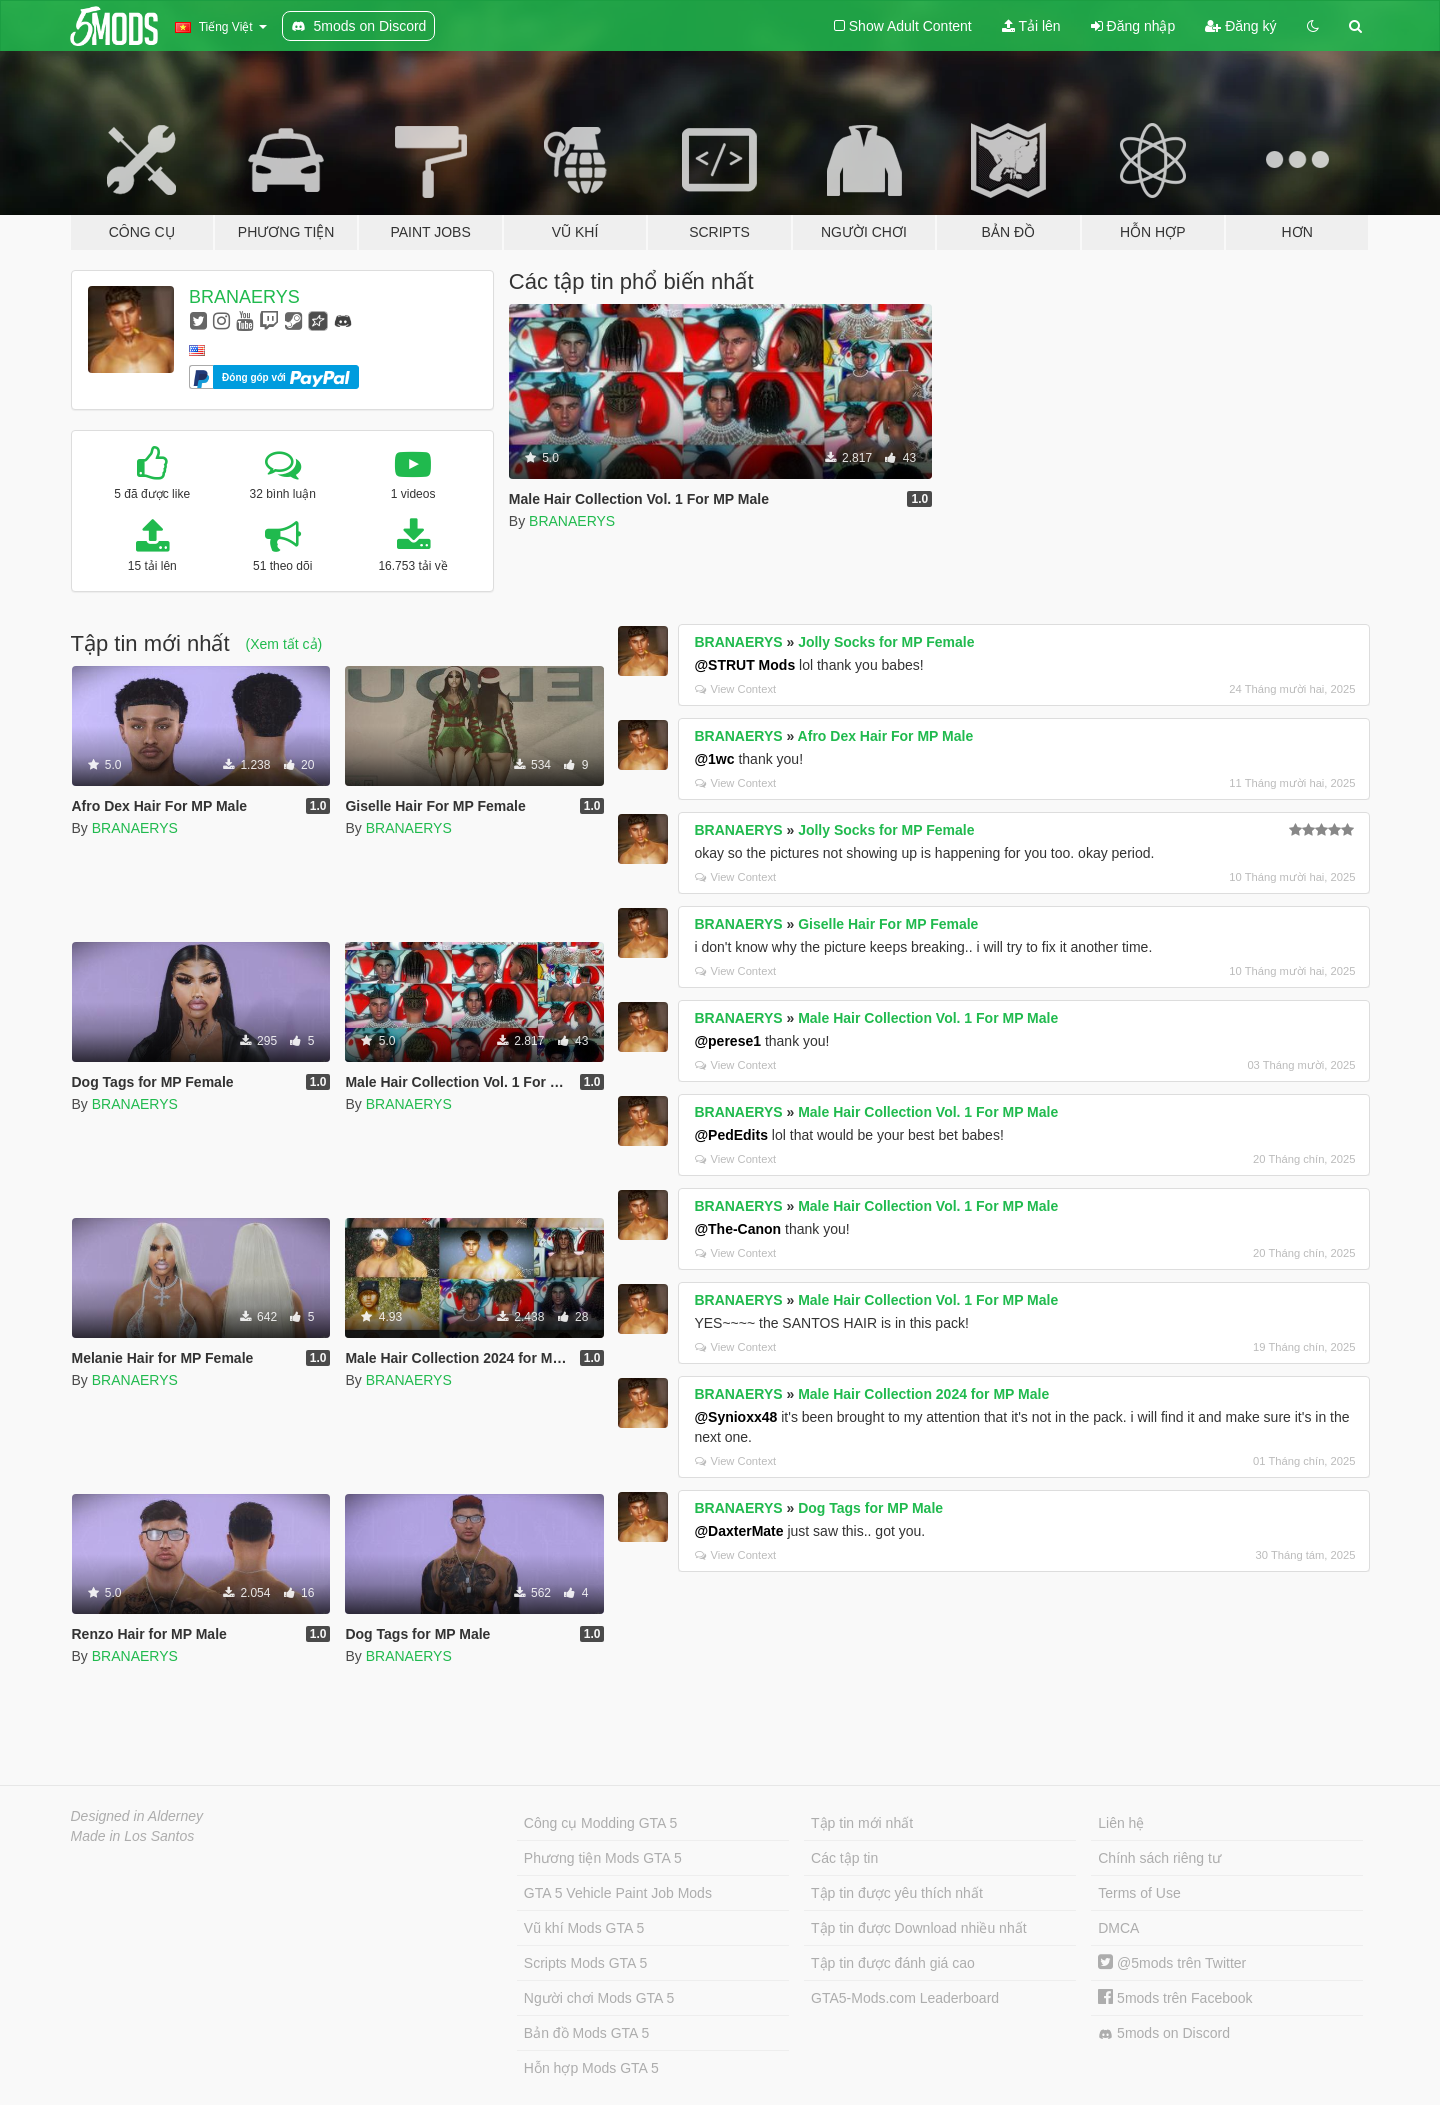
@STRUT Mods (744, 665)
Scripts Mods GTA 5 (585, 1963)
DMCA (1118, 1928)
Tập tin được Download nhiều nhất (919, 1928)
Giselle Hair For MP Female (888, 924)
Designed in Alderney (137, 1816)
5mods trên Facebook (1175, 1998)
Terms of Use (1139, 1893)
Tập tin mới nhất (862, 1823)
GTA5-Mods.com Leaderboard (905, 1998)
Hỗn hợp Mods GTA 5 (591, 2068)
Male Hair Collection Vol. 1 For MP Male (928, 1018)
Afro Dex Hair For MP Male (886, 736)
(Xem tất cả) (284, 644)
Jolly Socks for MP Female (886, 642)
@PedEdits (731, 1135)
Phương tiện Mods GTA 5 (603, 1858)
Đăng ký (1240, 26)
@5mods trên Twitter (1172, 1963)
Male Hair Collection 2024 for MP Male (923, 1394)
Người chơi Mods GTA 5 (599, 1998)
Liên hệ (1121, 1823)
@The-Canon (737, 1229)
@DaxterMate (738, 1531)
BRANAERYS (244, 297)
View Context (735, 689)
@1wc (714, 759)
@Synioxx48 (735, 1417)
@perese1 (727, 1041)
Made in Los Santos (133, 1836)
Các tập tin (844, 1858)
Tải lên (1031, 26)
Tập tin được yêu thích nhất (897, 1893)
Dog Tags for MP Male (870, 1508)
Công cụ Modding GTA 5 (600, 1823)
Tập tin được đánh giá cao (893, 1963)
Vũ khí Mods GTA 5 (584, 1928)
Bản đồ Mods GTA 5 (586, 2033)
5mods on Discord (1164, 2033)
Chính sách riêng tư (1159, 1858)
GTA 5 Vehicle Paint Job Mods (618, 1893)
